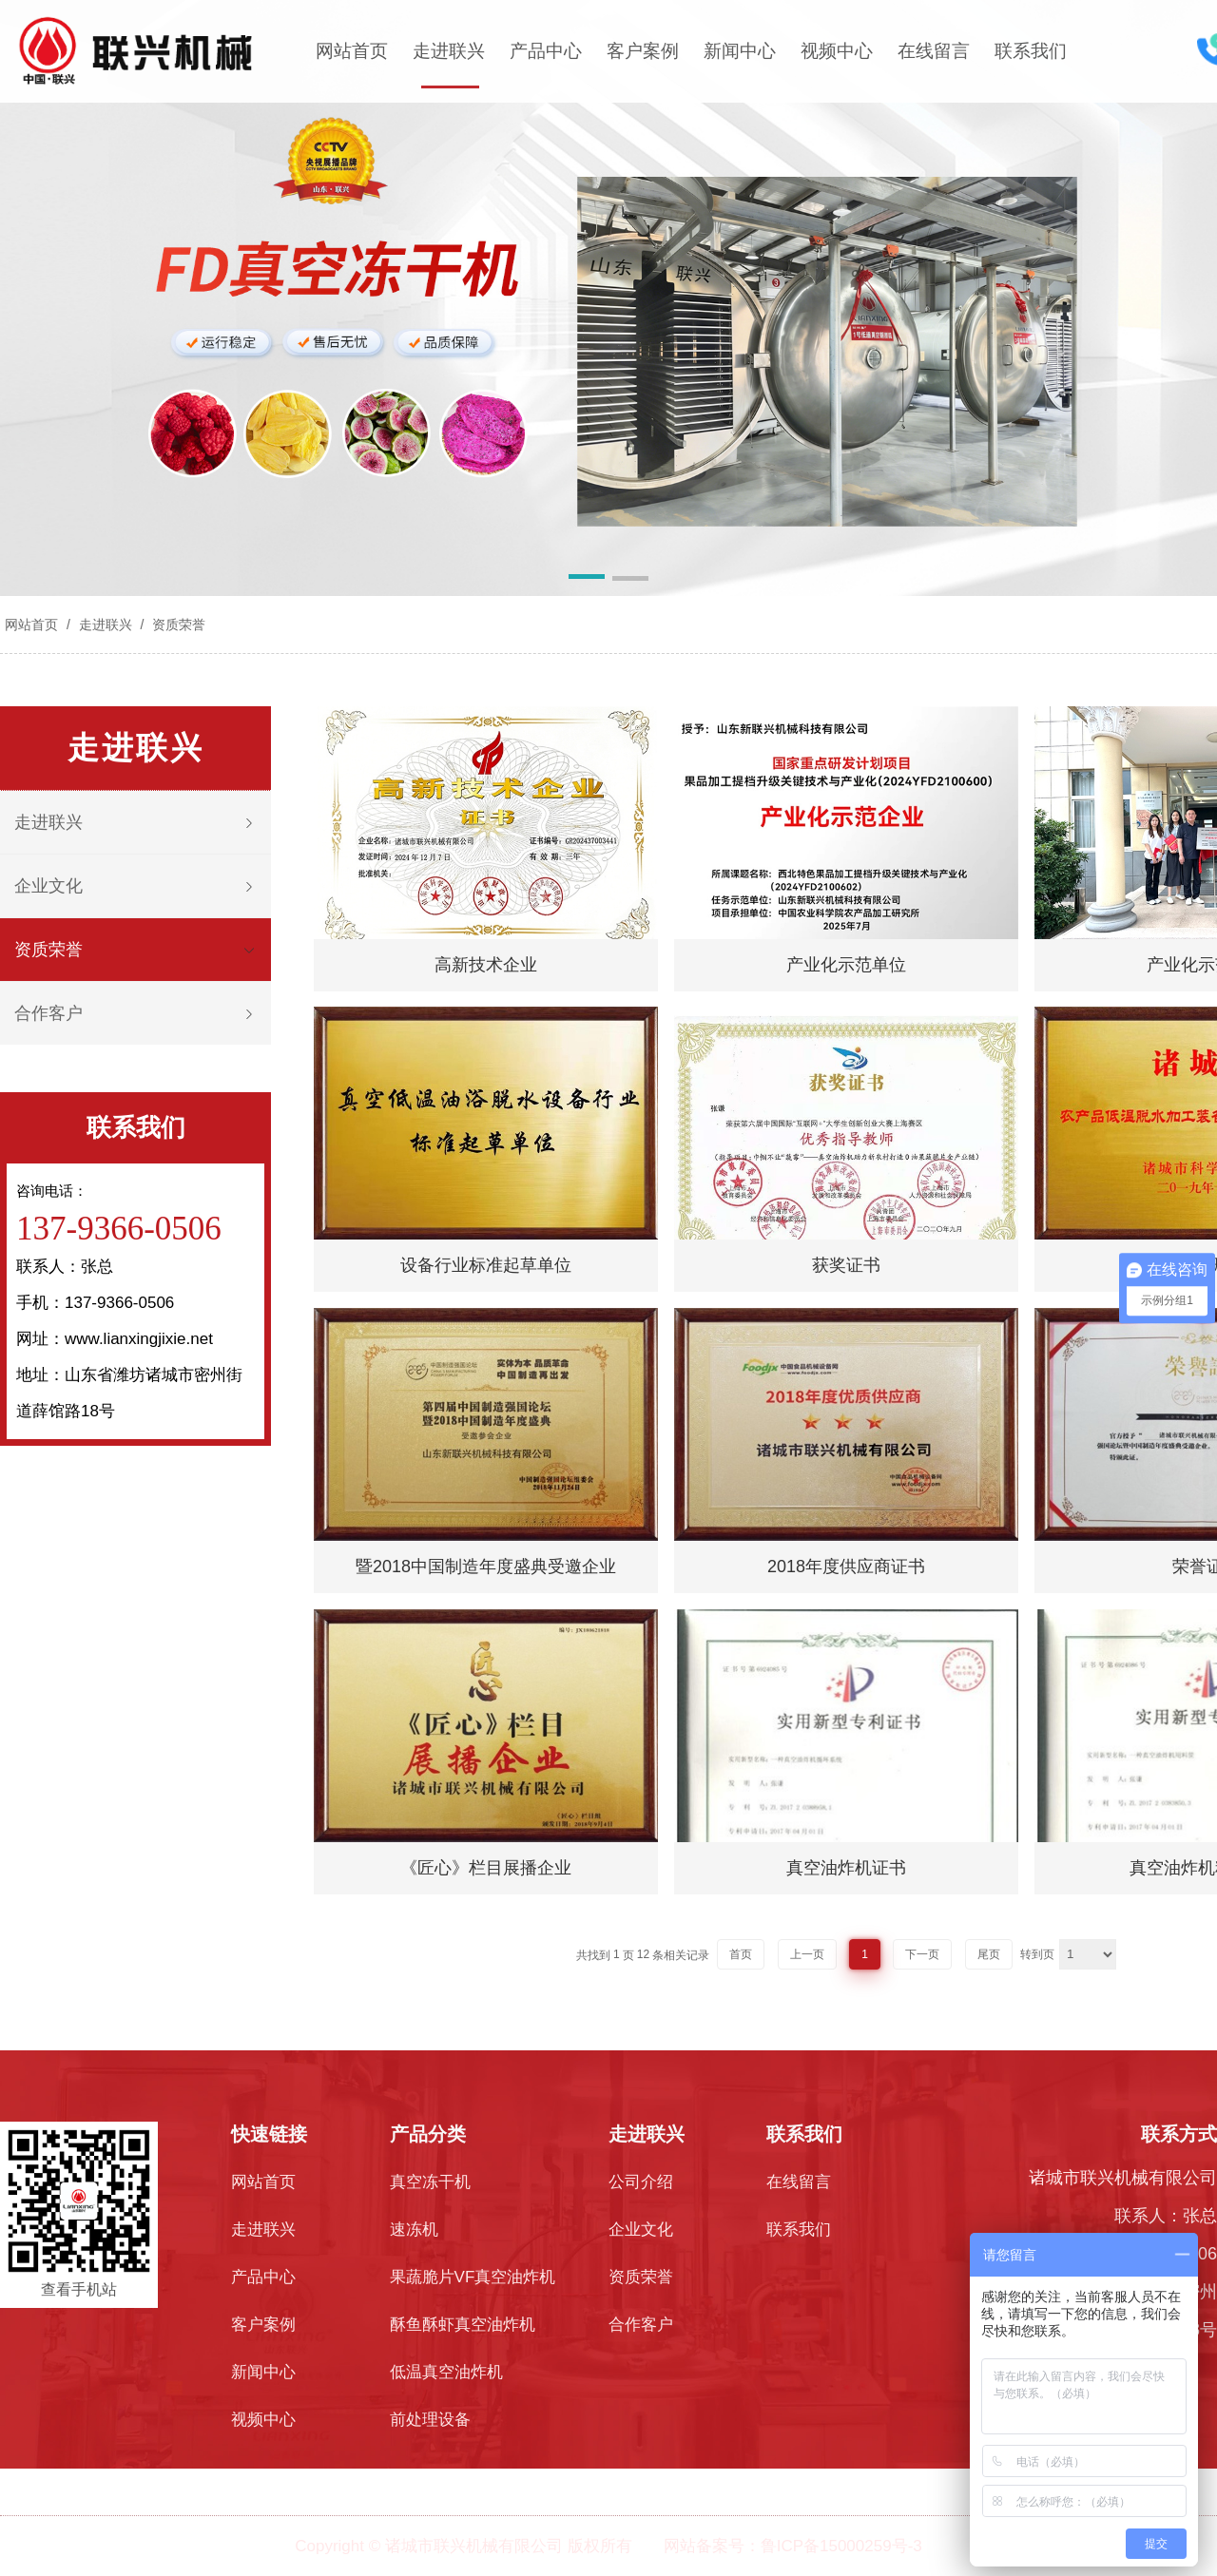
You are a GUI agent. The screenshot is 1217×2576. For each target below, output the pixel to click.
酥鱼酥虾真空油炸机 (462, 2325)
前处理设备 (430, 2420)
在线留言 (934, 51)
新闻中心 (740, 51)
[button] (587, 580)
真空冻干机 (430, 2182)
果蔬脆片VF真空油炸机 (473, 2277)
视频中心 (837, 51)
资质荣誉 (176, 624)
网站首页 (352, 51)
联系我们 (1031, 51)
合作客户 (48, 1013)
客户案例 (643, 51)
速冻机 (414, 2229)
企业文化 (48, 885)
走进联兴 (449, 51)
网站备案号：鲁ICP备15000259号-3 (793, 2546)
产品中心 (546, 51)
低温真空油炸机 (446, 2372)
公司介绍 (640, 2182)
